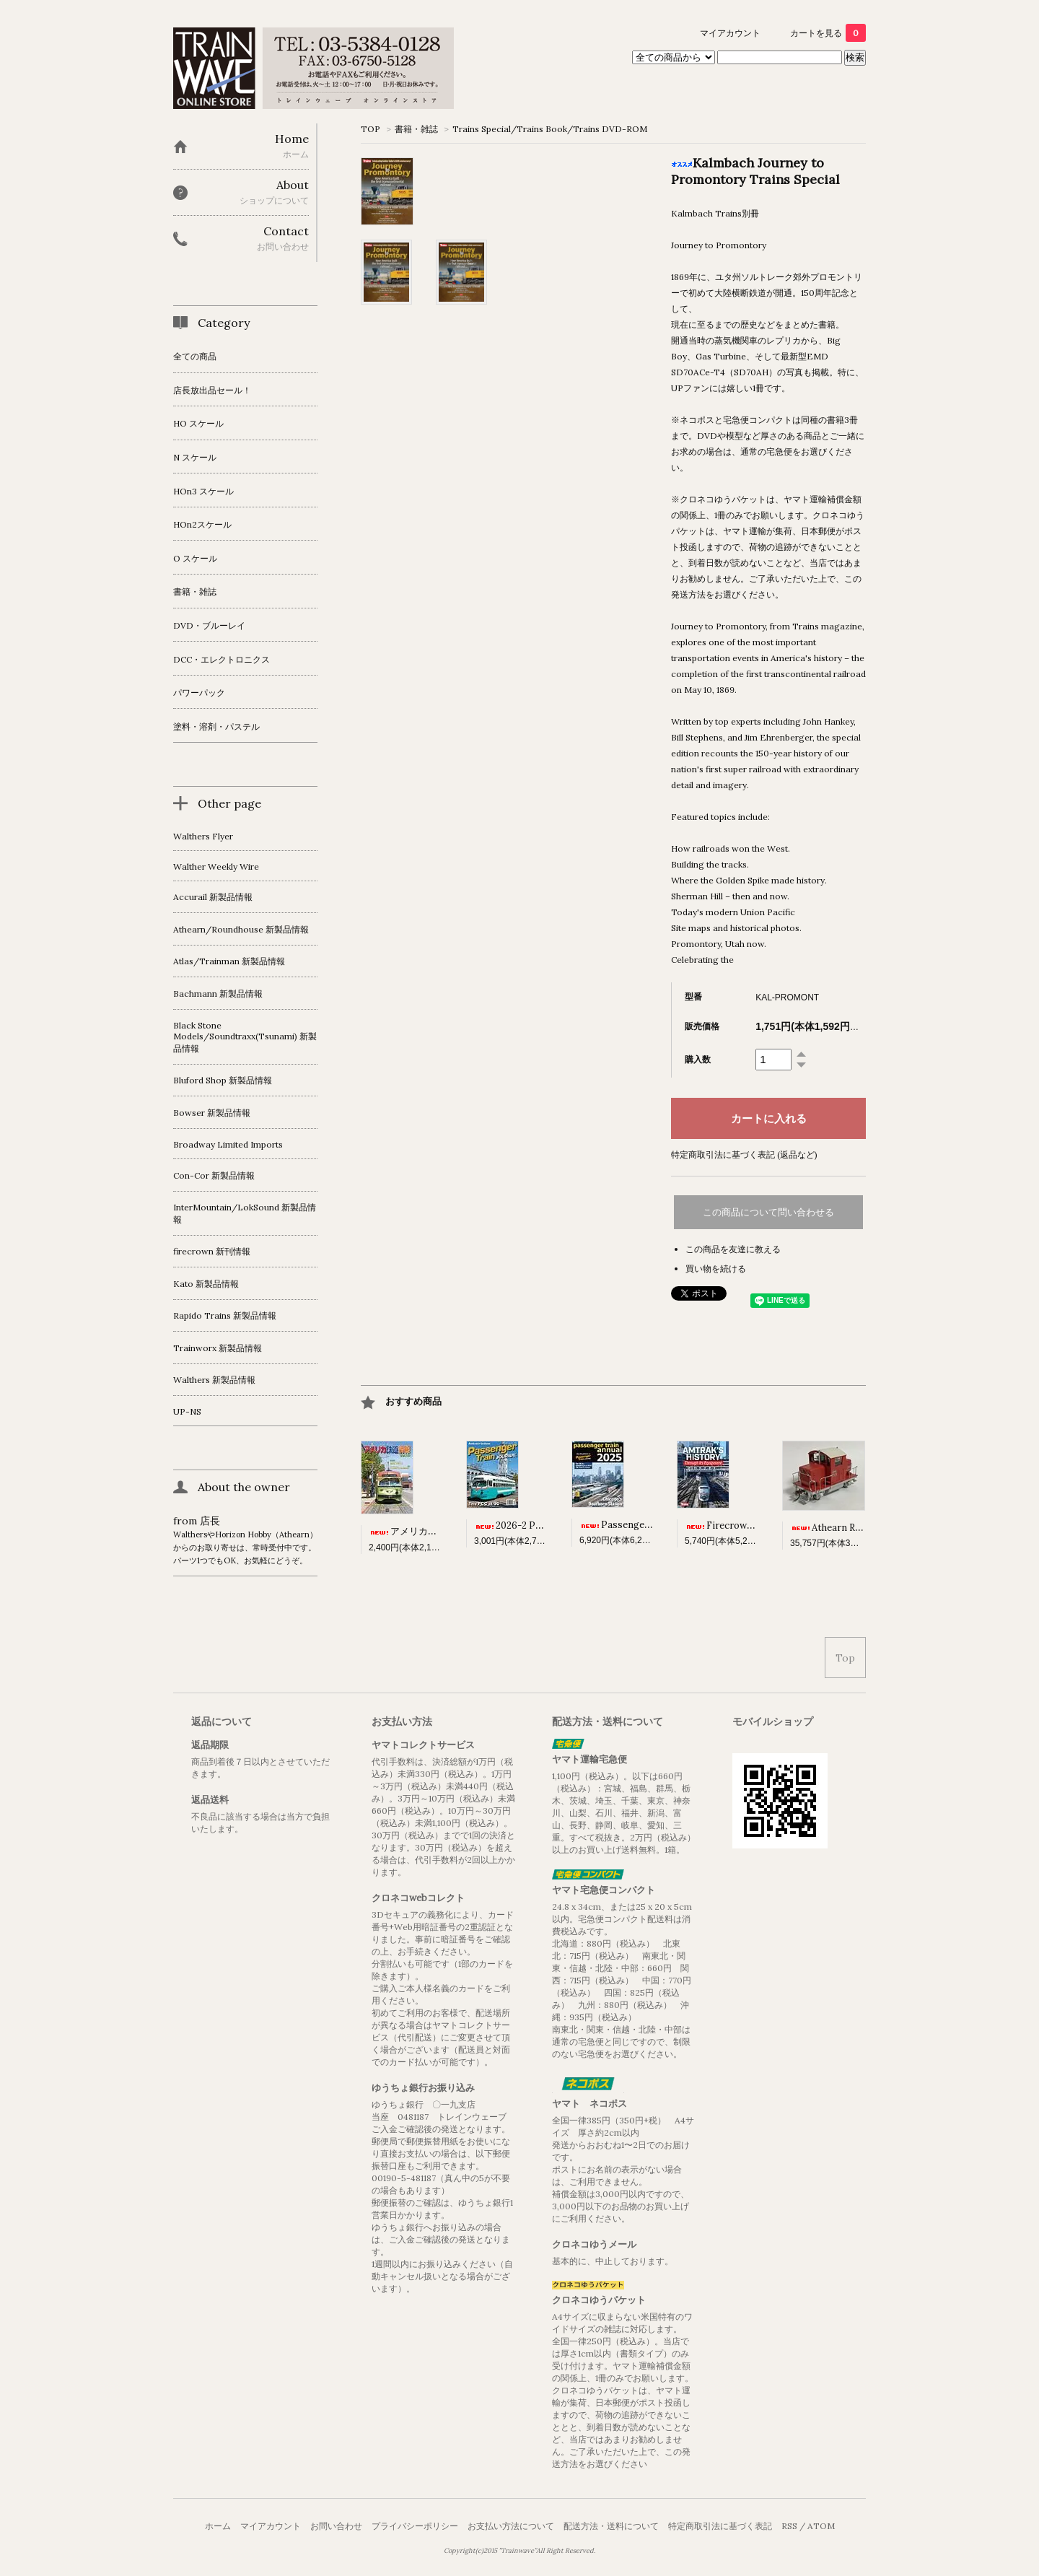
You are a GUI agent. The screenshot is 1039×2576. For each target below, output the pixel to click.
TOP (370, 128)
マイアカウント (730, 32)
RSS (789, 2525)
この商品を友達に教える (733, 1249)
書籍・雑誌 (416, 128)
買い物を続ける (715, 1268)
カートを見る (828, 32)
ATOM (821, 2525)
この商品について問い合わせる (768, 1212)
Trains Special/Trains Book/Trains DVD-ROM (549, 128)
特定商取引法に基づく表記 (720, 2525)
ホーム (218, 2525)
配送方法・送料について (611, 2525)
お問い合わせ (336, 2525)
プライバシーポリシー (415, 2525)
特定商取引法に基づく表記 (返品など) (744, 1154)
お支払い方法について (511, 2525)
